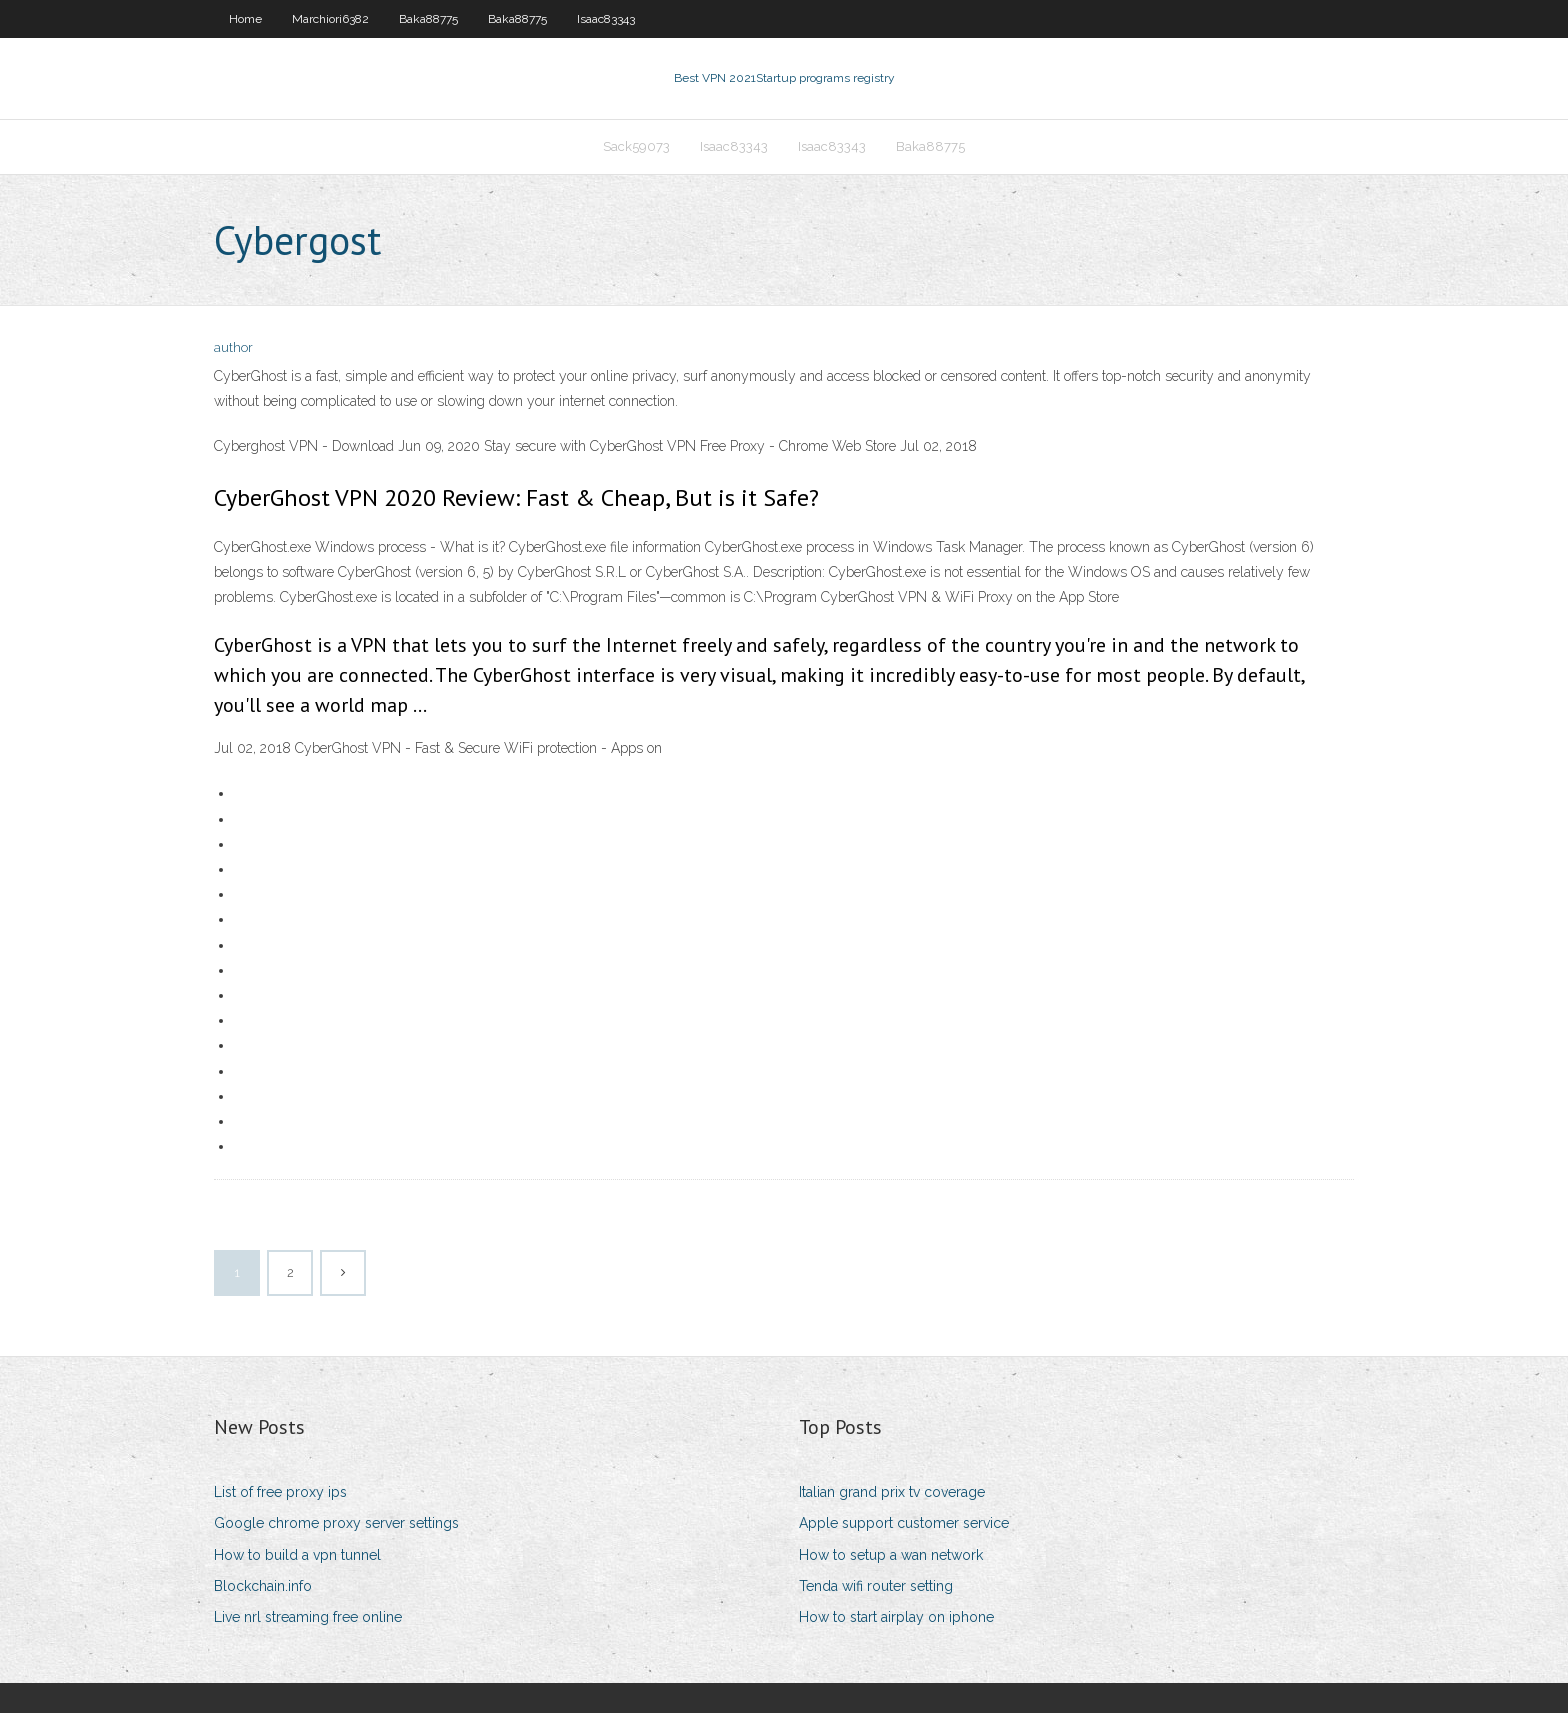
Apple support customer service (904, 1523)
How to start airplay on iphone (896, 1617)
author (233, 347)
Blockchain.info (263, 1586)
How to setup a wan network (891, 1555)
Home (245, 19)
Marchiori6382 (330, 19)
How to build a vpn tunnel (297, 1555)
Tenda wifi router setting (876, 1586)
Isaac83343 (606, 19)
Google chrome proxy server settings (336, 1523)
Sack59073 (636, 146)
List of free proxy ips (280, 1492)
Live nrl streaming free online (308, 1617)
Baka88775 (428, 19)
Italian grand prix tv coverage (892, 1492)
